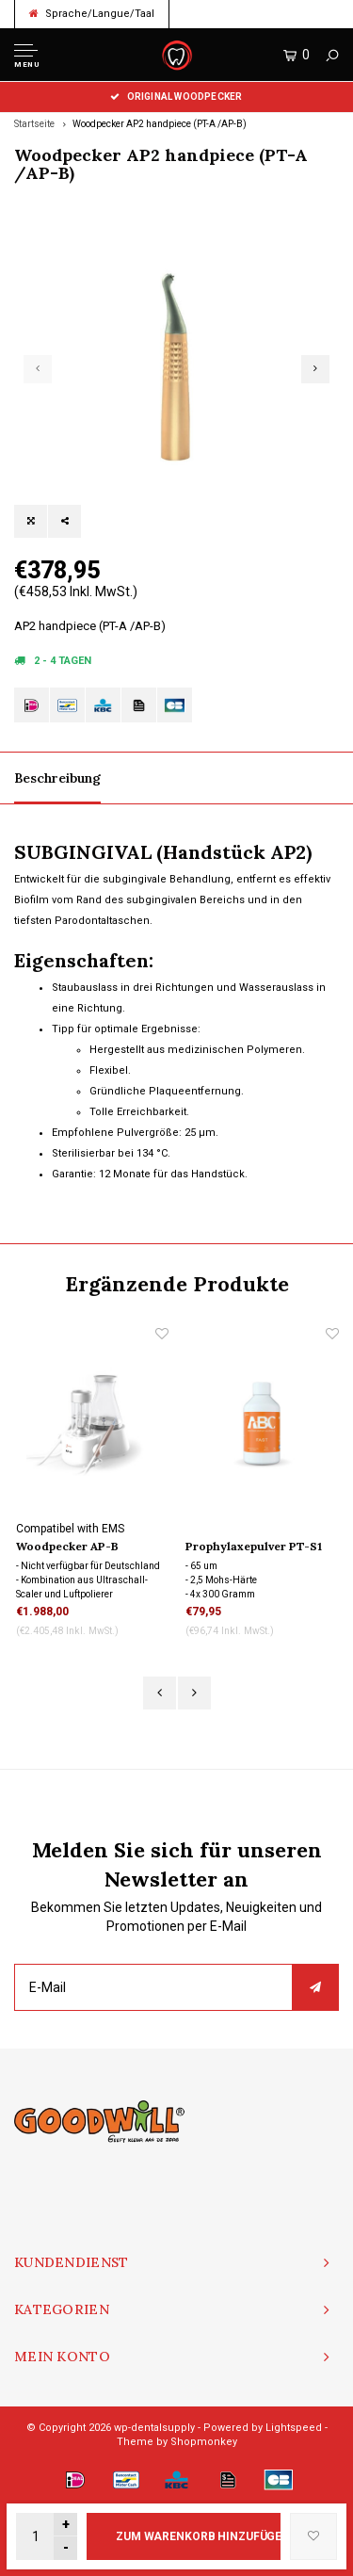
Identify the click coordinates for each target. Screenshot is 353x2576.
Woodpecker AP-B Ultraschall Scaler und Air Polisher (90, 1547)
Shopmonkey (203, 2442)
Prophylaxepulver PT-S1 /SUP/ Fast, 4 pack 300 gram (253, 1547)
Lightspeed (293, 2428)
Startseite (34, 124)
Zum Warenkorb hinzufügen (198, 2536)
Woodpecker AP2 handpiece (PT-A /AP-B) (159, 124)
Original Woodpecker (176, 96)
